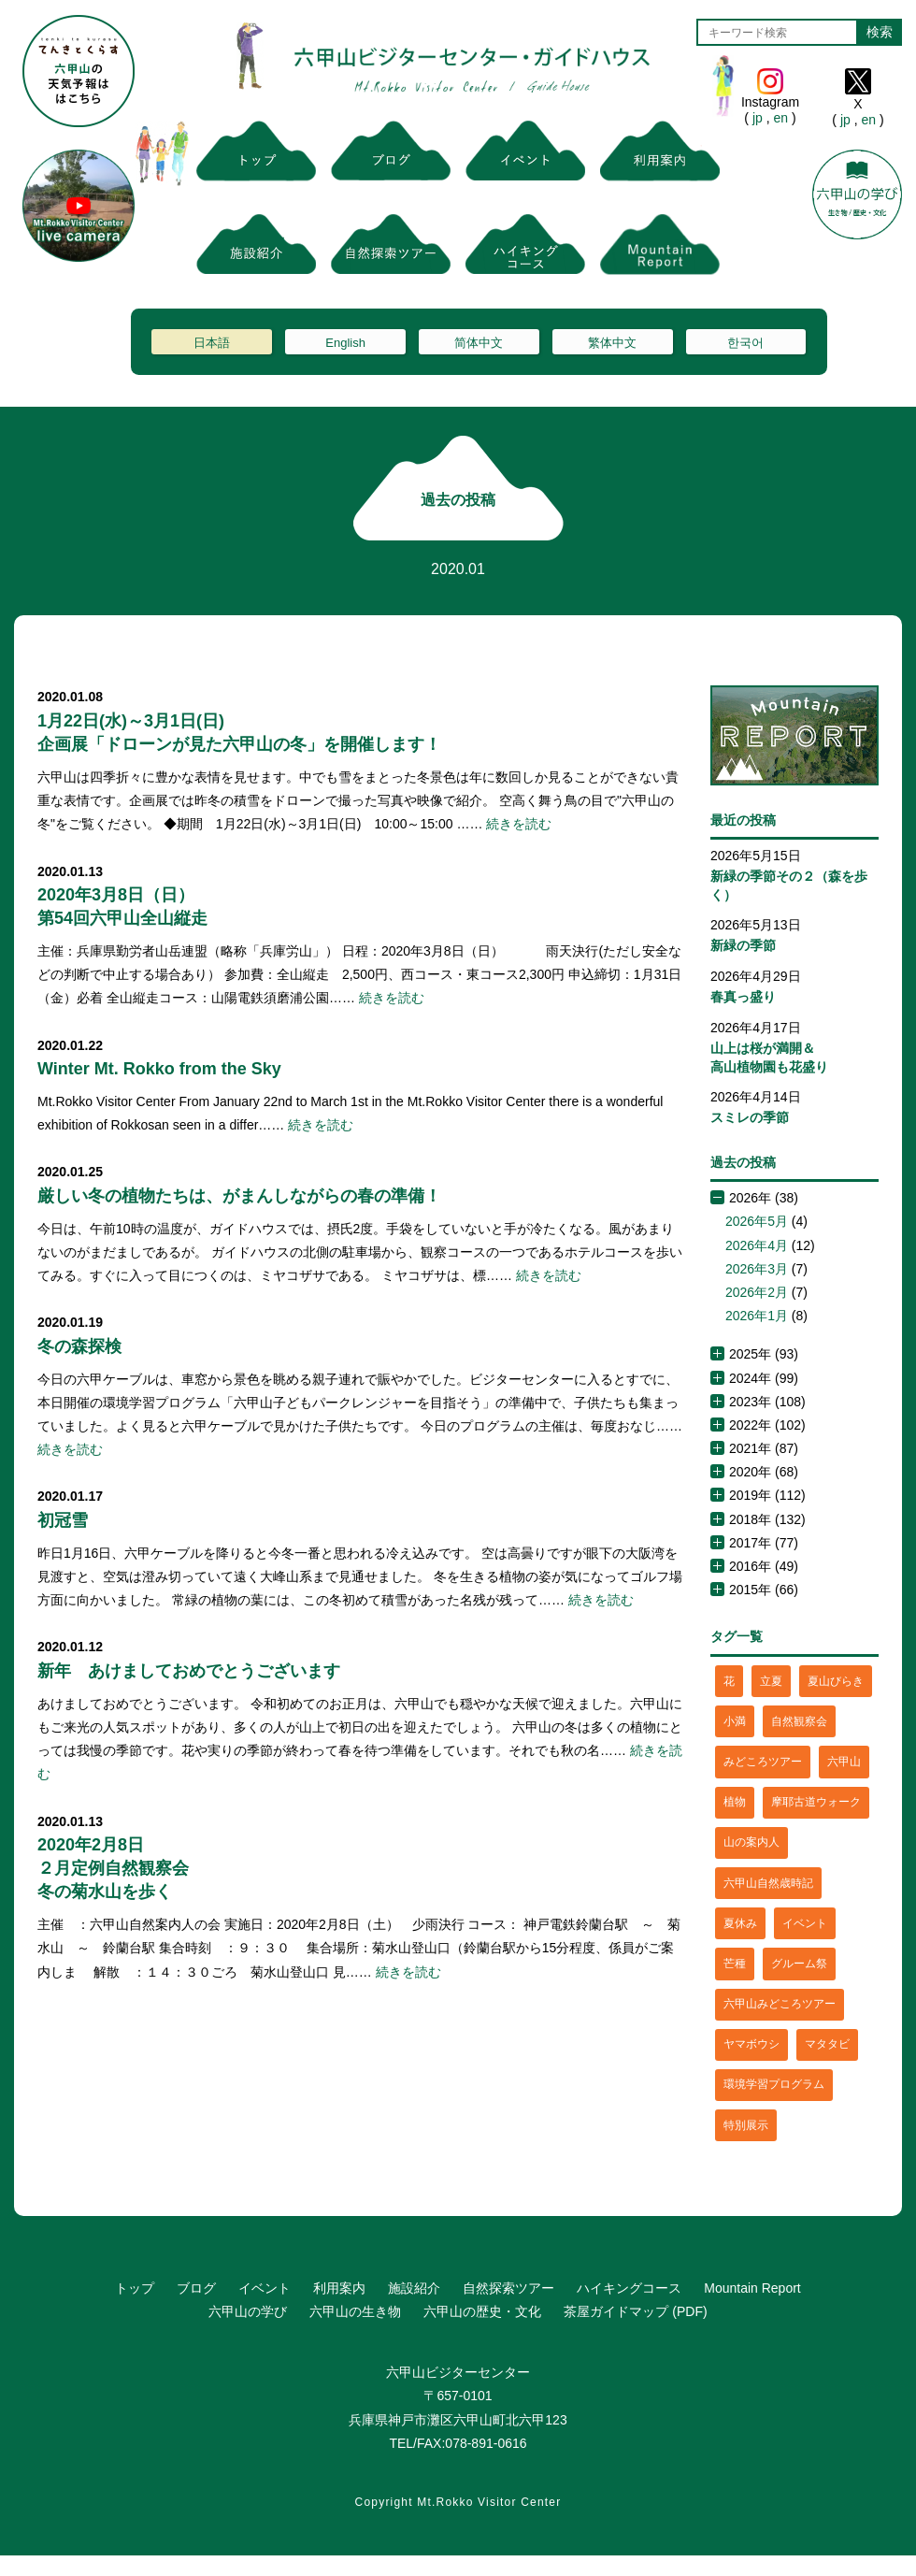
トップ (134, 2288)
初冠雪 (62, 1520)
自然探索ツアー (508, 2288)
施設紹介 (414, 2288)
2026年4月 (756, 1245)
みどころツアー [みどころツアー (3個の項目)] (762, 1761)
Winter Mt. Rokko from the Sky (159, 1068)
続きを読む (518, 823)
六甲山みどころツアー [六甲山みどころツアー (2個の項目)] (779, 2003)
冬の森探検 (79, 1346)
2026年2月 (756, 1292)
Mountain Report (752, 2288)
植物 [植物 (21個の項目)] (734, 1801)
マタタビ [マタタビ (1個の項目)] (827, 2044)
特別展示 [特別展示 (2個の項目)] (745, 2125)
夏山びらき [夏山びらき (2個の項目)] (836, 1681)
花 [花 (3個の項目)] (729, 1681)
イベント (264, 2288)
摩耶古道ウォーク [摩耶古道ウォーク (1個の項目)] (816, 1801)
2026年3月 (756, 1268)
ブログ (196, 2288)
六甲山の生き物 (355, 2311)
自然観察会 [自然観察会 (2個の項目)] (799, 1721)
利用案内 (339, 2288)
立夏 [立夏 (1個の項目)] (771, 1681)
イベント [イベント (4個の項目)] (804, 1923)
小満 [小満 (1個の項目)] (734, 1721)
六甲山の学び (247, 2311)
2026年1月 (756, 1315)
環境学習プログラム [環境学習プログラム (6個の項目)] (773, 2084)
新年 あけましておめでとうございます (188, 1671)
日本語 (211, 343)
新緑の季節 (743, 945)
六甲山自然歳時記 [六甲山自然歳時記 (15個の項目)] (768, 1883)
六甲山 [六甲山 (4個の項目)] (844, 1761)
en (781, 117)
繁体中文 (612, 343)
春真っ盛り (743, 996)
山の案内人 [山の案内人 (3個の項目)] (751, 1842)
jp (757, 117)
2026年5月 (756, 1221)
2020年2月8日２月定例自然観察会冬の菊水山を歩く (113, 1868)
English (345, 343)
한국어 (745, 343)
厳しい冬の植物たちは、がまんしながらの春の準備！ (239, 1196)
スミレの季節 (749, 1117)
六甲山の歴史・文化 (482, 2311)
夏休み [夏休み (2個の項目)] (740, 1923)
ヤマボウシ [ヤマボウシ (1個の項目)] (751, 2044)
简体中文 (478, 343)
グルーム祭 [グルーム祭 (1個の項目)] (799, 1963)
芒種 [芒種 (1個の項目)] (734, 1963)
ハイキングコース (629, 2288)
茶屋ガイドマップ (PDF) (635, 2311)
